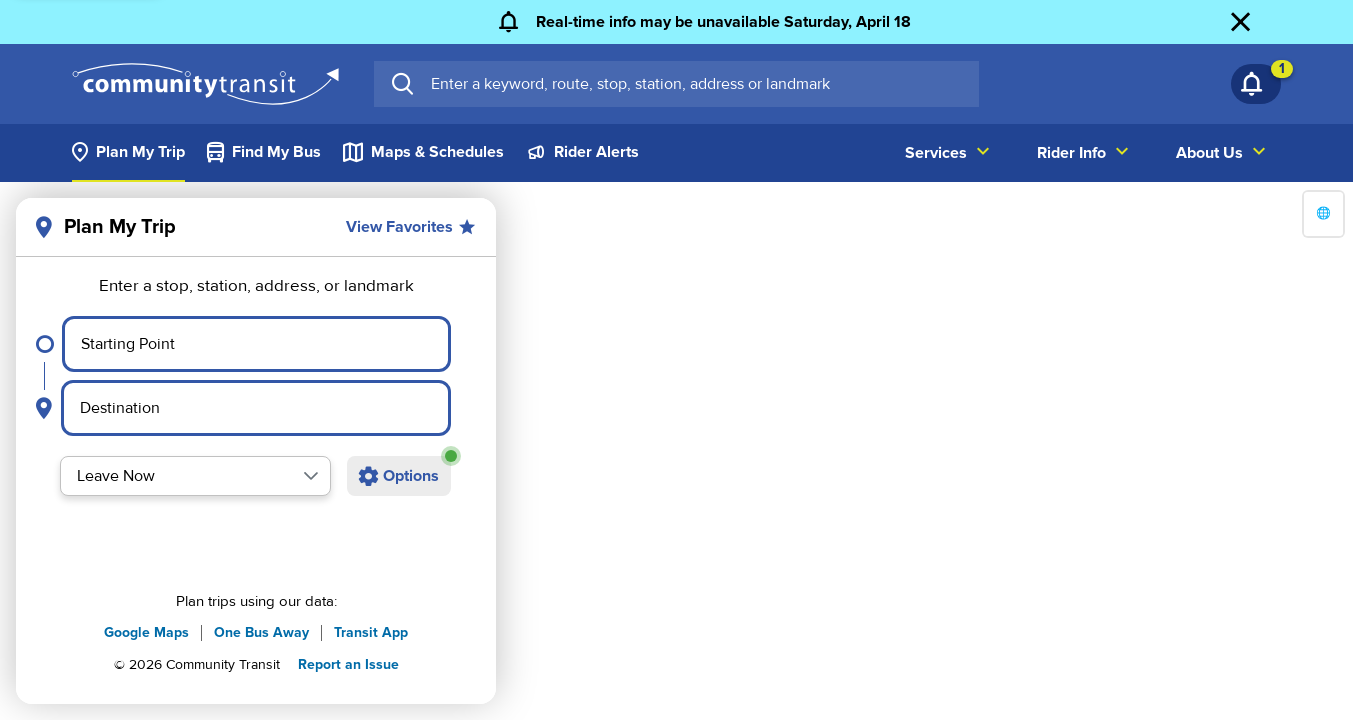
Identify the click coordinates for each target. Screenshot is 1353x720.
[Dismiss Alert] (1256, 22)
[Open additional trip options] (399, 476)
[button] (311, 476)
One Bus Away (261, 632)
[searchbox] (696, 84)
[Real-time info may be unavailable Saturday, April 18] (701, 22)
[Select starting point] (256, 344)
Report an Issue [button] (348, 664)
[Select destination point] (256, 408)
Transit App (371, 632)
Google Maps (146, 632)
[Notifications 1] (1256, 84)
